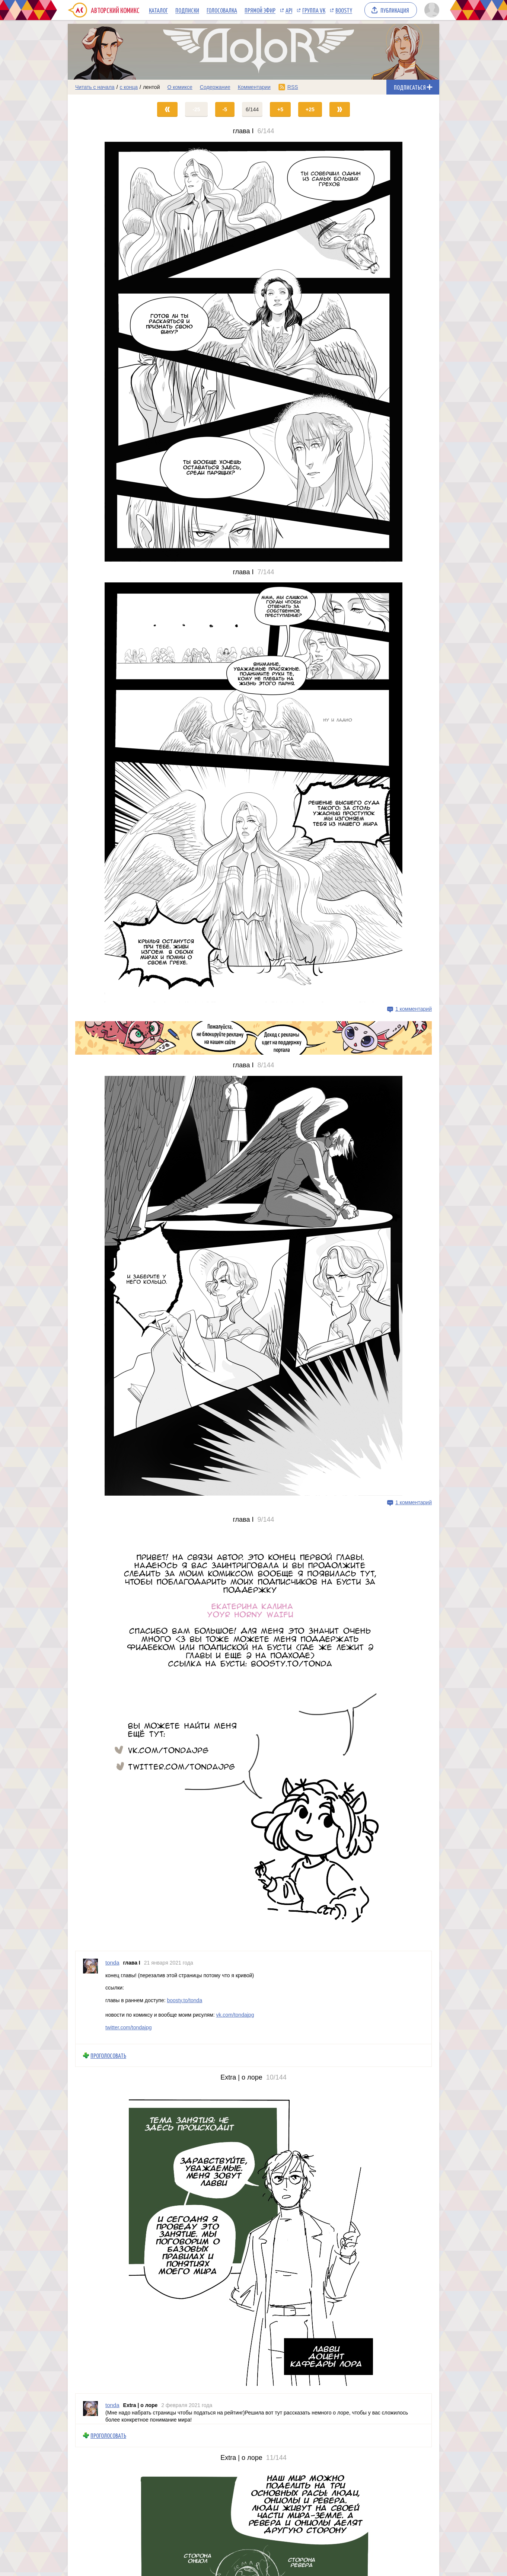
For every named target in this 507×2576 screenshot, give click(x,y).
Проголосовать (108, 2055)
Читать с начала (95, 87)
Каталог (158, 10)
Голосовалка (222, 10)
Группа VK (313, 10)
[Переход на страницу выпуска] (253, 352)
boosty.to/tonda (184, 2000)
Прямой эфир (260, 10)
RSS (292, 87)
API (289, 10)
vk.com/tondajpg (235, 2015)
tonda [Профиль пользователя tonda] (112, 1962)
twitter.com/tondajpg (128, 2027)
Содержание (215, 87)
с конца (129, 87)
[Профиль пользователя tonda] (90, 1997)
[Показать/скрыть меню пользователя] (430, 10)
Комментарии (254, 87)
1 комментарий (413, 1009)
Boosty (343, 10)
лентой (151, 87)
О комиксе (179, 87)
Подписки (187, 10)
